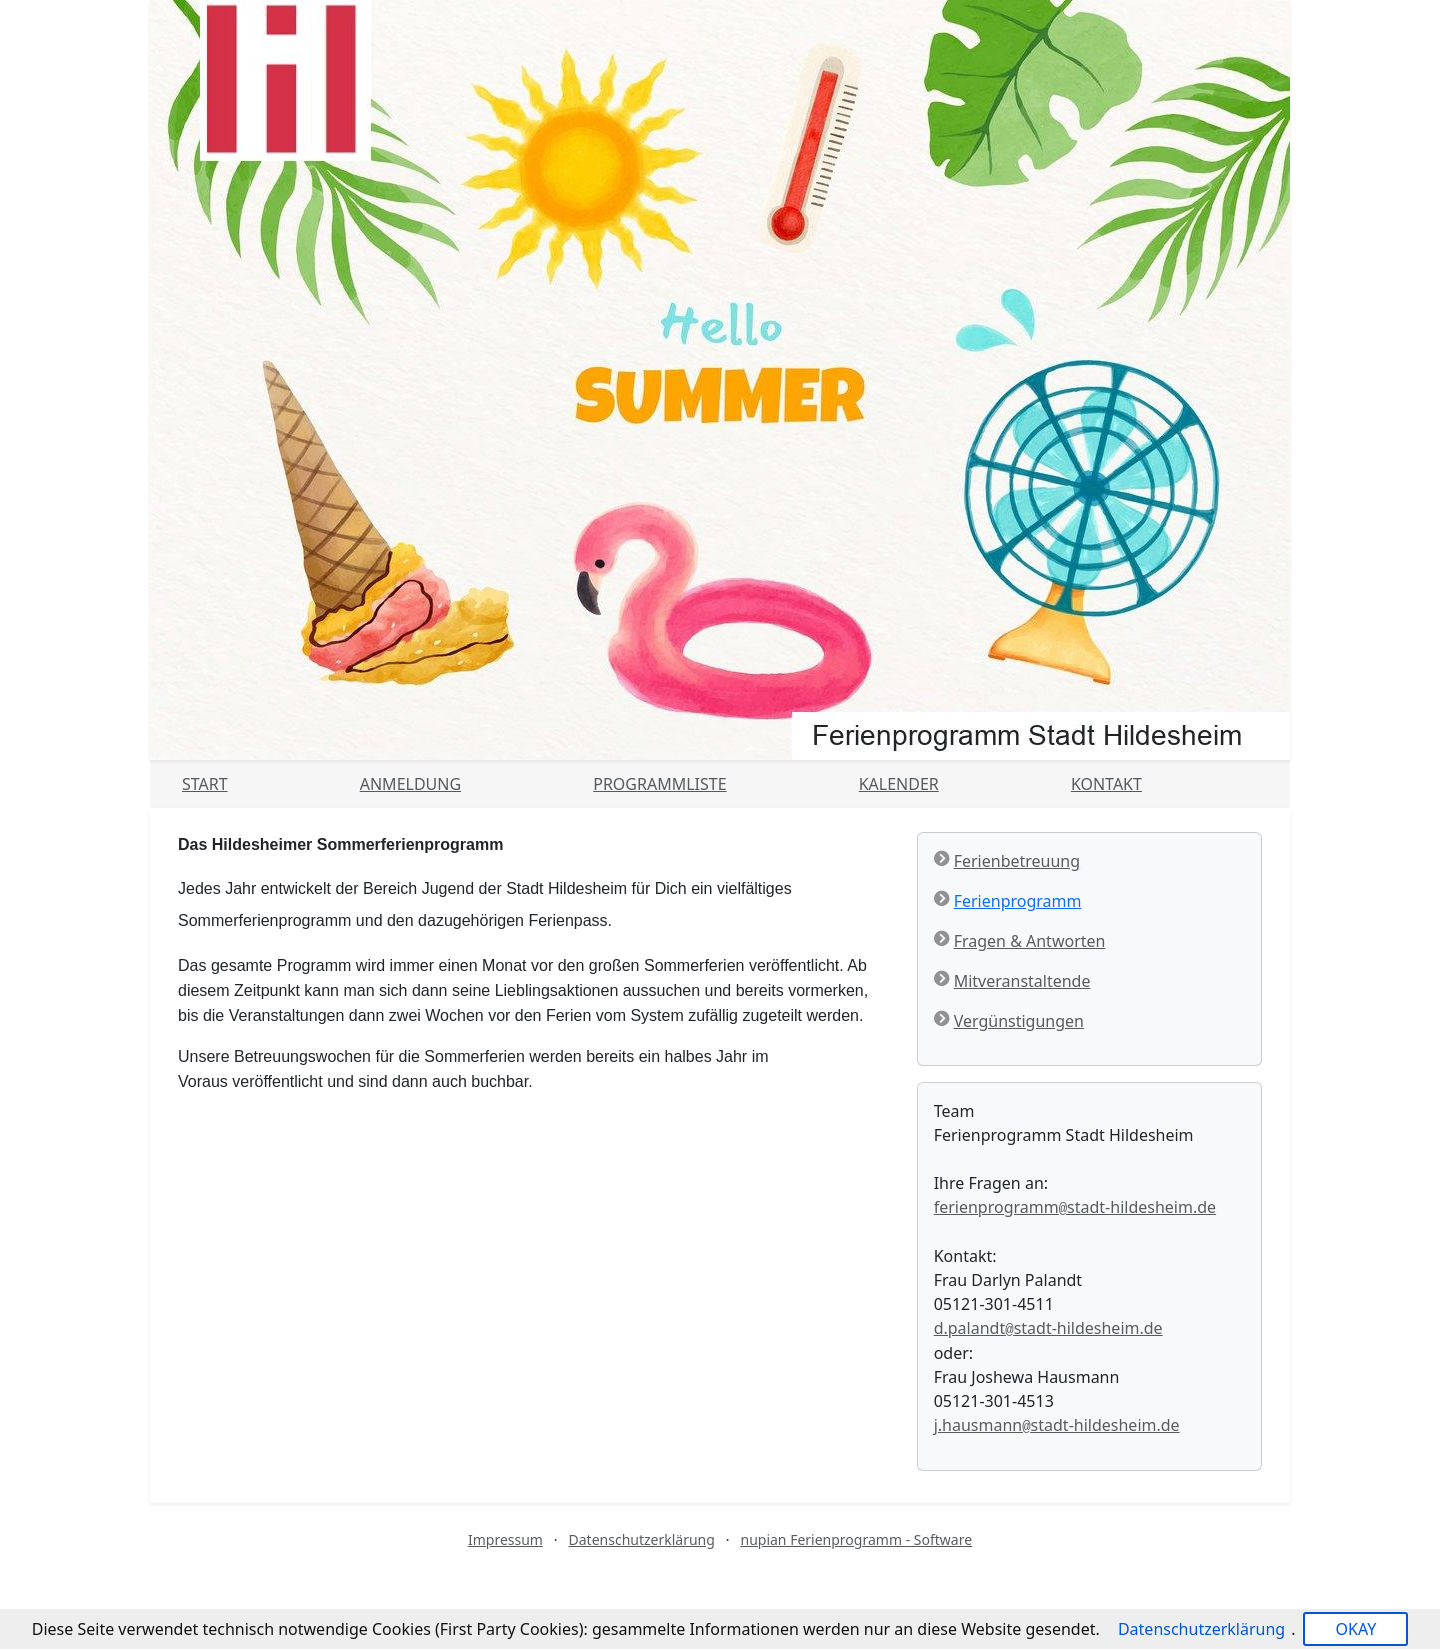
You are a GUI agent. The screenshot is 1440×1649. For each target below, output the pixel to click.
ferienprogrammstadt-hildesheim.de (1075, 1207)
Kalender (899, 784)
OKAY (1355, 1629)
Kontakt (1106, 784)
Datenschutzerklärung (642, 1539)
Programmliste (659, 784)
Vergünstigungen (1019, 1021)
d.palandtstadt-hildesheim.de (1048, 1328)
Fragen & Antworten (1030, 941)
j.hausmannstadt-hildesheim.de (1057, 1425)
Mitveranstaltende (1022, 981)
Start (205, 784)
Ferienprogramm (1018, 901)
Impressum (505, 1539)
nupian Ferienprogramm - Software (856, 1539)
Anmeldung (410, 784)
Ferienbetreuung (1017, 861)
